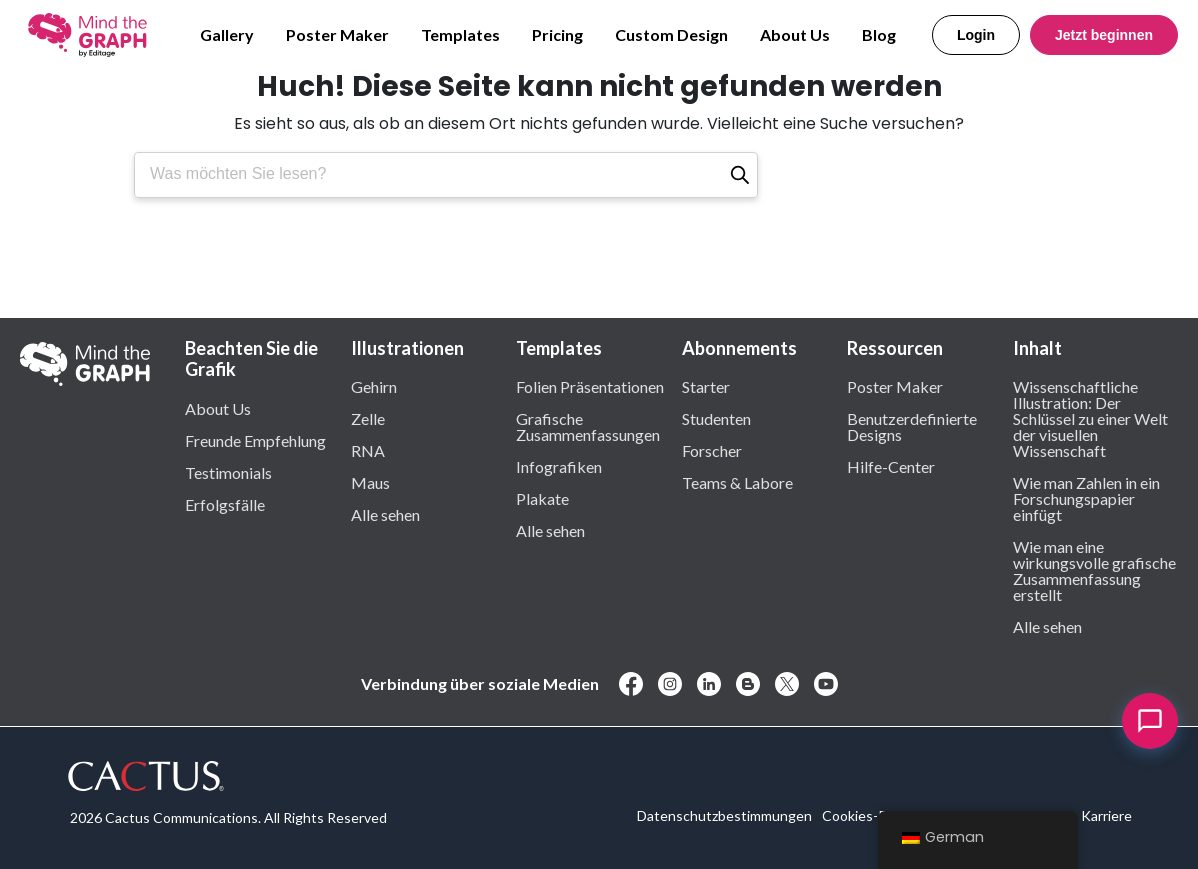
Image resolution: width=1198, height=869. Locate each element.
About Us (795, 34)
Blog (879, 34)
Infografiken (559, 466)
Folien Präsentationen (590, 386)
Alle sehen (385, 514)
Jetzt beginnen (1104, 35)
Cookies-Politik (869, 815)
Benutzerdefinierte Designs (912, 426)
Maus (370, 482)
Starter (706, 386)
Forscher (712, 450)
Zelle (368, 418)
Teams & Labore (737, 482)
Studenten (716, 418)
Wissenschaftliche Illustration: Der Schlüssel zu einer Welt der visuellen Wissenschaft (1090, 418)
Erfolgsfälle (225, 504)
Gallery (227, 34)
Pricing (557, 34)
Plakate (542, 498)
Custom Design (671, 34)
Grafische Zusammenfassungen (588, 426)
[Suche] (740, 175)
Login (976, 35)
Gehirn (374, 386)
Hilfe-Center (891, 466)
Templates (460, 34)
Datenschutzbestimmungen (724, 815)
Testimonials (228, 472)
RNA (368, 450)
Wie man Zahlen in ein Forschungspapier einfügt (1086, 498)
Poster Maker (337, 34)
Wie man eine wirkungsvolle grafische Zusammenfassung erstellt (1094, 570)
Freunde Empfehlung (255, 440)
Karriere (1106, 815)
